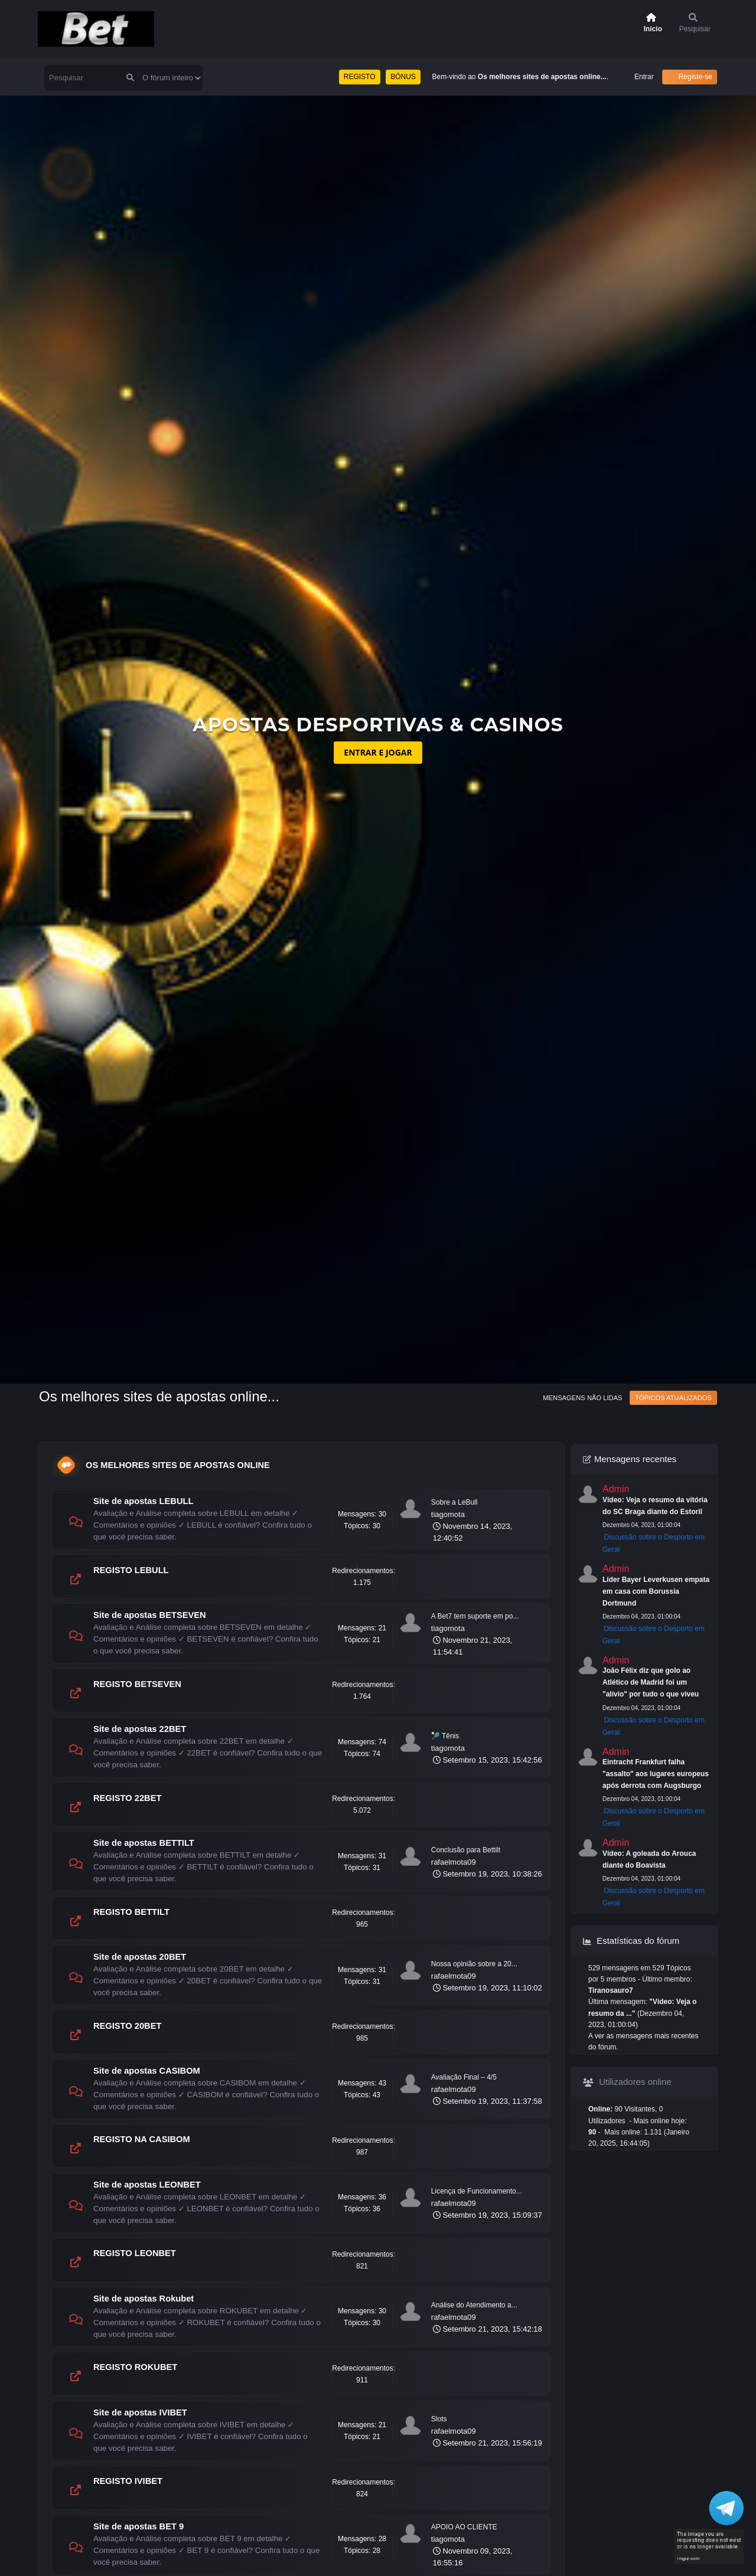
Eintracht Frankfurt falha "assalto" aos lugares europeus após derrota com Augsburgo (655, 1774)
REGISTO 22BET (127, 1798)
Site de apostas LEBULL (143, 1501)
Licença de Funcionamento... (476, 2191)
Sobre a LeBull (454, 1502)
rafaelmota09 (453, 1862)
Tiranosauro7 (610, 1990)
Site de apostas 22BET (139, 1729)
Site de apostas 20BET (139, 1957)
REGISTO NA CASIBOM (141, 2139)
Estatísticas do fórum (631, 1941)
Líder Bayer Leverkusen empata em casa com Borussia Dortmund (655, 1591)
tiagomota (448, 1514)
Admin (615, 1489)
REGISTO (360, 77)
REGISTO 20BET (127, 2026)
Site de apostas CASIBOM (146, 2070)
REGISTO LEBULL (131, 1570)
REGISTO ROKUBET (135, 2367)
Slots (439, 2419)
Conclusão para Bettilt (465, 1850)
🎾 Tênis (445, 1736)
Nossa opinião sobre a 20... (474, 1964)
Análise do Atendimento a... (474, 2305)
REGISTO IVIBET (127, 2481)
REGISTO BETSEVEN (137, 1684)
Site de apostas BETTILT (143, 1843)
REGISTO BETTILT (131, 1912)
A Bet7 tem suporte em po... (475, 1616)
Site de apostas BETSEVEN (149, 1615)
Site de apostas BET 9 (138, 2526)
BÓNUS (403, 77)
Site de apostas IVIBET (140, 2412)
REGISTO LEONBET (134, 2253)
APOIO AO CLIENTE (464, 2527)
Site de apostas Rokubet (143, 2298)
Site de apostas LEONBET (147, 2184)
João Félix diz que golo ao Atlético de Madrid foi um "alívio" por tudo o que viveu (650, 1682)
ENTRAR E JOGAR (378, 752)
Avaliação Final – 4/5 (464, 2077)
